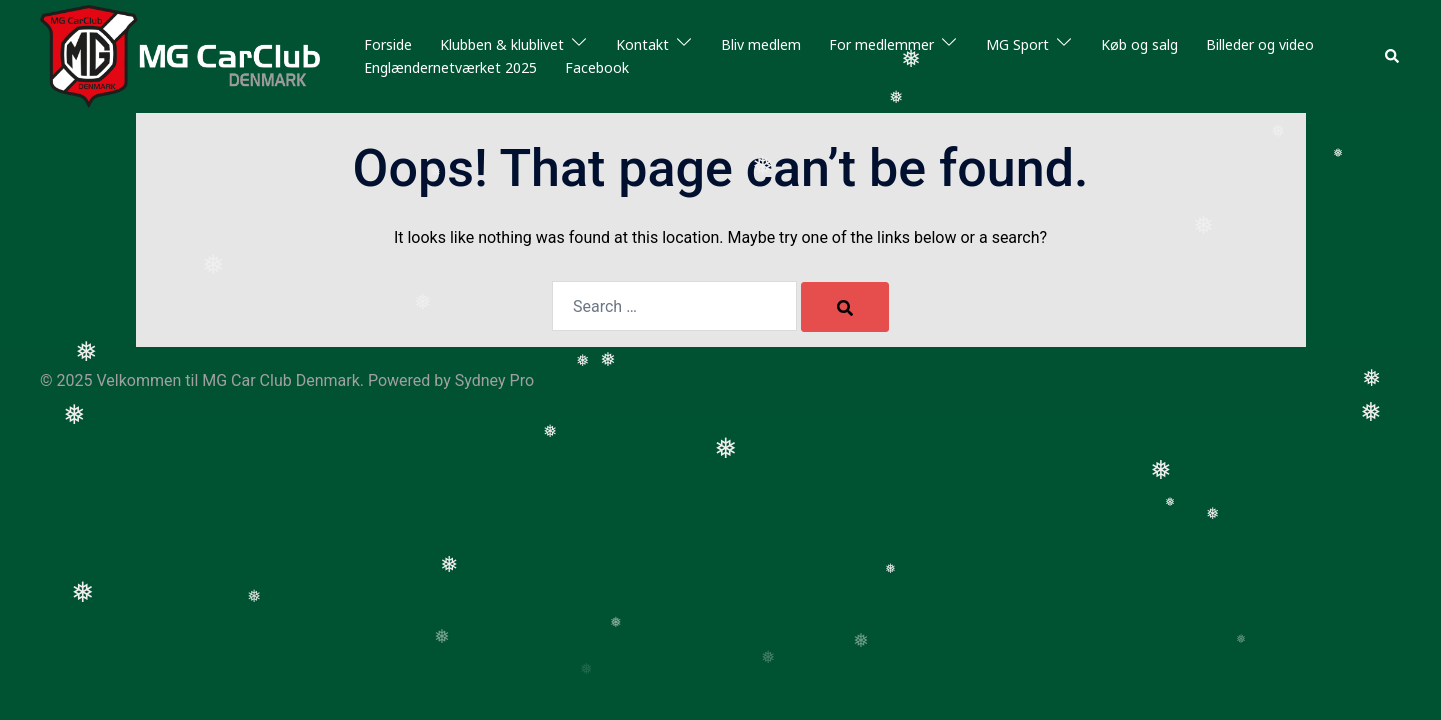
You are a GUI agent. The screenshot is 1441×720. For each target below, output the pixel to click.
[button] (1393, 56)
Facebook (597, 67)
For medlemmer (881, 44)
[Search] (845, 307)
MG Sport (1017, 44)
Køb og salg (1139, 44)
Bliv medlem (761, 44)
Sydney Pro (494, 380)
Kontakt (642, 44)
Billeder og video (1260, 44)
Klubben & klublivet (502, 44)
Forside (388, 44)
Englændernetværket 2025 (450, 67)
